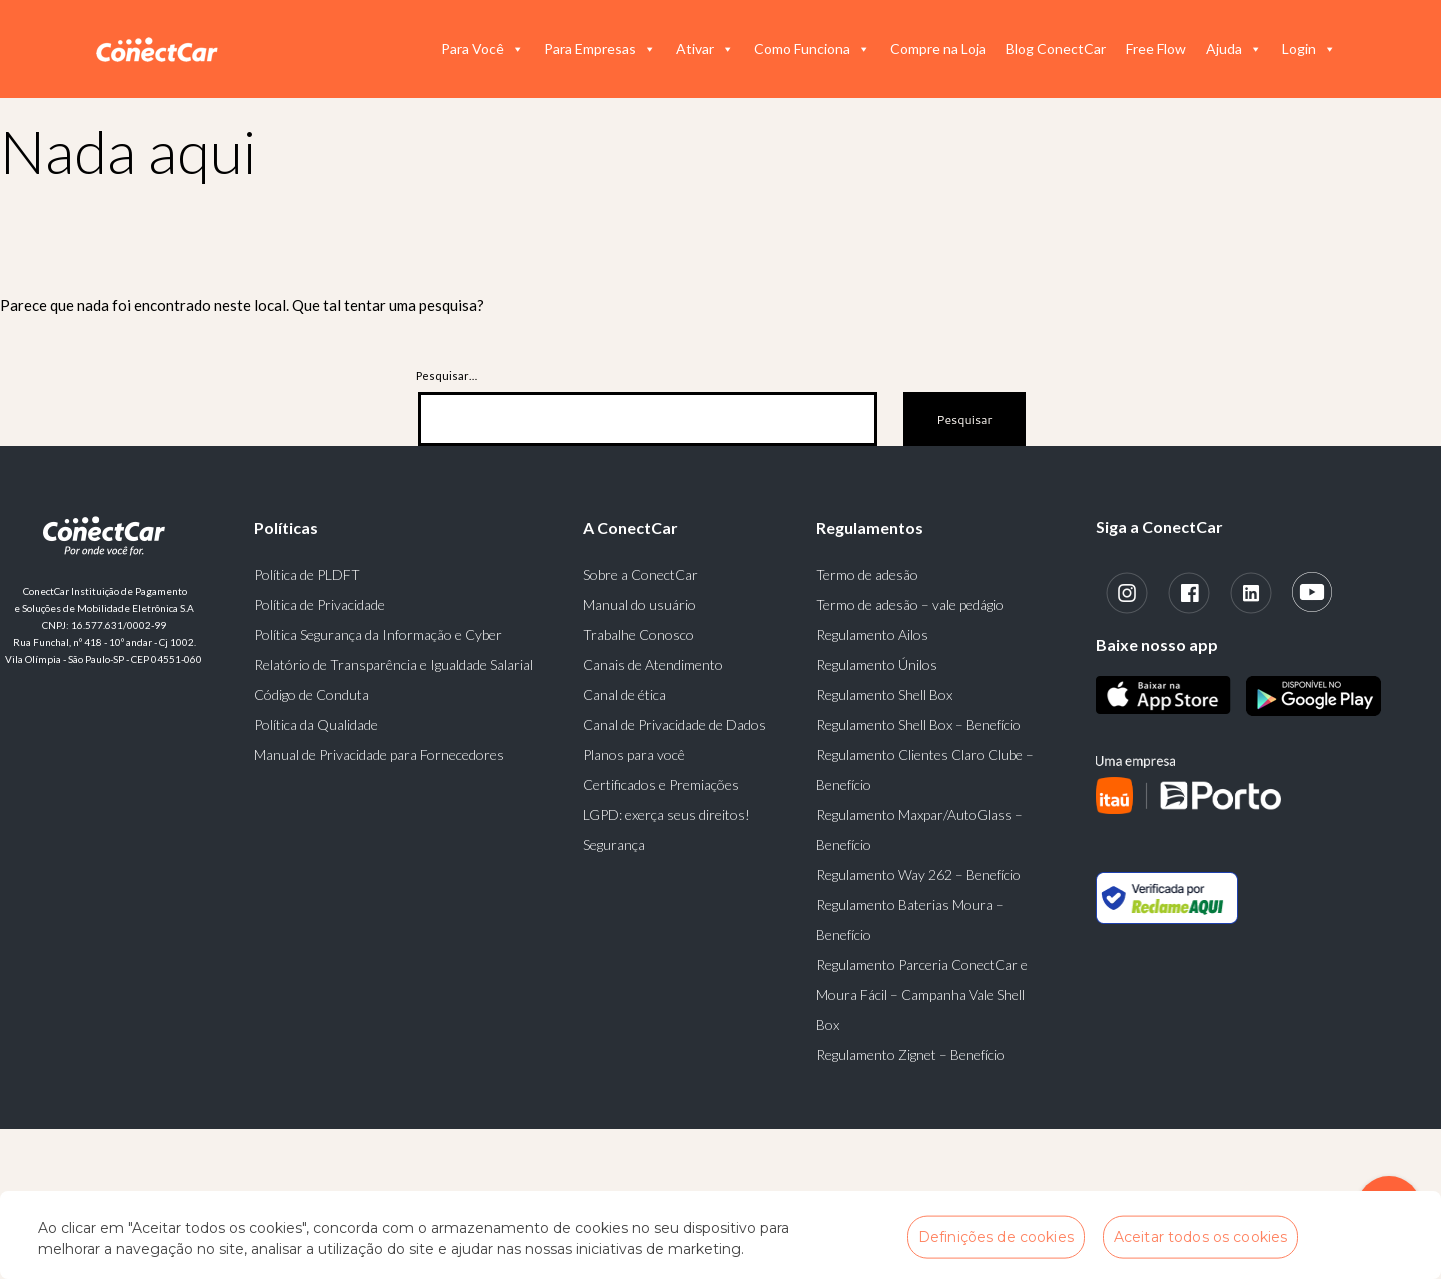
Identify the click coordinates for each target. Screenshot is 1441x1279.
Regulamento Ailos (872, 634)
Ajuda (1234, 49)
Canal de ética (624, 694)
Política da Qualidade (316, 724)
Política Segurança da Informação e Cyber (378, 634)
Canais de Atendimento (653, 664)
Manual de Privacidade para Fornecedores (379, 754)
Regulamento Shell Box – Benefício (918, 724)
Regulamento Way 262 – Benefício (918, 874)
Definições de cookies (996, 1236)
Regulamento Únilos (876, 664)
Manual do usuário (639, 604)
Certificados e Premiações (661, 784)
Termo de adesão (867, 574)
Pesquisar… (446, 375)
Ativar (705, 49)
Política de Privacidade (319, 604)
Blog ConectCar (1056, 48)
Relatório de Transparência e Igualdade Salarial (393, 664)
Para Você (482, 49)
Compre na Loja (938, 48)
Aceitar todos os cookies (1200, 1236)
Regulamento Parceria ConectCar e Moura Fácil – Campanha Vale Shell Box (922, 994)
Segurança (614, 844)
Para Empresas (600, 49)
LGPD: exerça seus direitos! (666, 814)
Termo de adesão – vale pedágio (910, 604)
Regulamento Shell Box (884, 694)
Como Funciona (812, 49)
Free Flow (1156, 48)
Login (1309, 49)
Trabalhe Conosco (638, 634)
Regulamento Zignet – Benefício (910, 1054)
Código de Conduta (311, 694)
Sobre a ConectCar (640, 574)
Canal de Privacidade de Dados (674, 724)
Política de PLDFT (307, 574)
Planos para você (634, 754)
